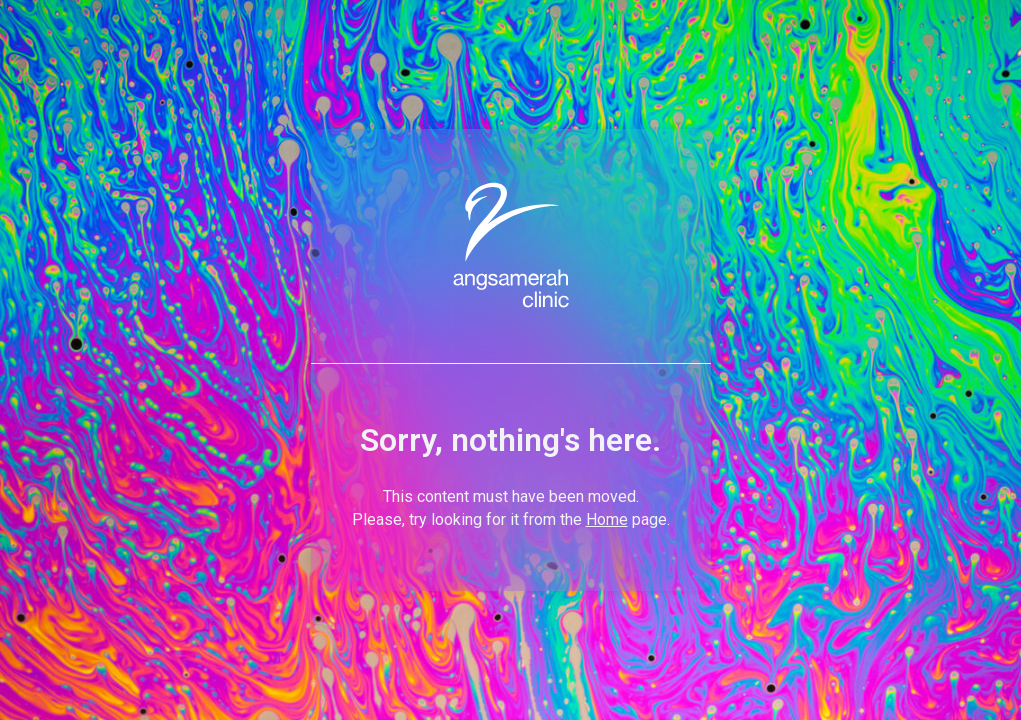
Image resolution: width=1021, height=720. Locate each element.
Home (607, 519)
